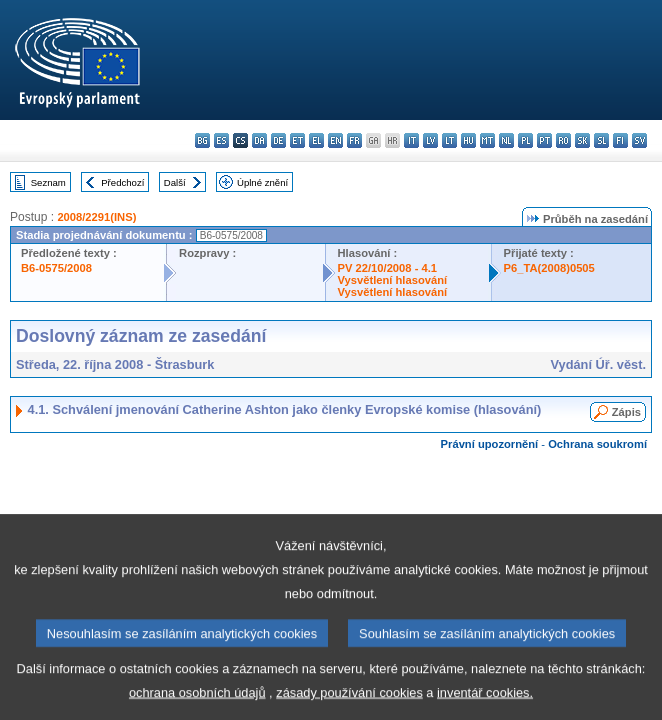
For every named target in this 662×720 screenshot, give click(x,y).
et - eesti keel (297, 140)
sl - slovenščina (601, 140)
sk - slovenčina (582, 140)
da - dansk (259, 140)
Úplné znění (262, 182)
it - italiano (411, 140)
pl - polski (525, 140)
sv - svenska (639, 140)
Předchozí (122, 182)
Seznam (48, 182)
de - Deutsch (278, 140)
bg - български (202, 140)
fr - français (354, 140)
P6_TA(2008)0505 (549, 268)
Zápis (626, 412)
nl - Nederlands (506, 140)
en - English (335, 140)
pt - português (544, 140)
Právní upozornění (490, 444)
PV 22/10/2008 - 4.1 (388, 268)
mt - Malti (487, 140)
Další (175, 182)
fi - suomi (620, 140)
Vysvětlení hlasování (393, 280)
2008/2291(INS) (96, 217)
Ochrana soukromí (597, 444)
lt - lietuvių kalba (449, 140)
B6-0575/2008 (56, 268)
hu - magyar (468, 140)
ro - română (563, 140)
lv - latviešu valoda (430, 140)
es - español (221, 140)
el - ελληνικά (316, 140)
